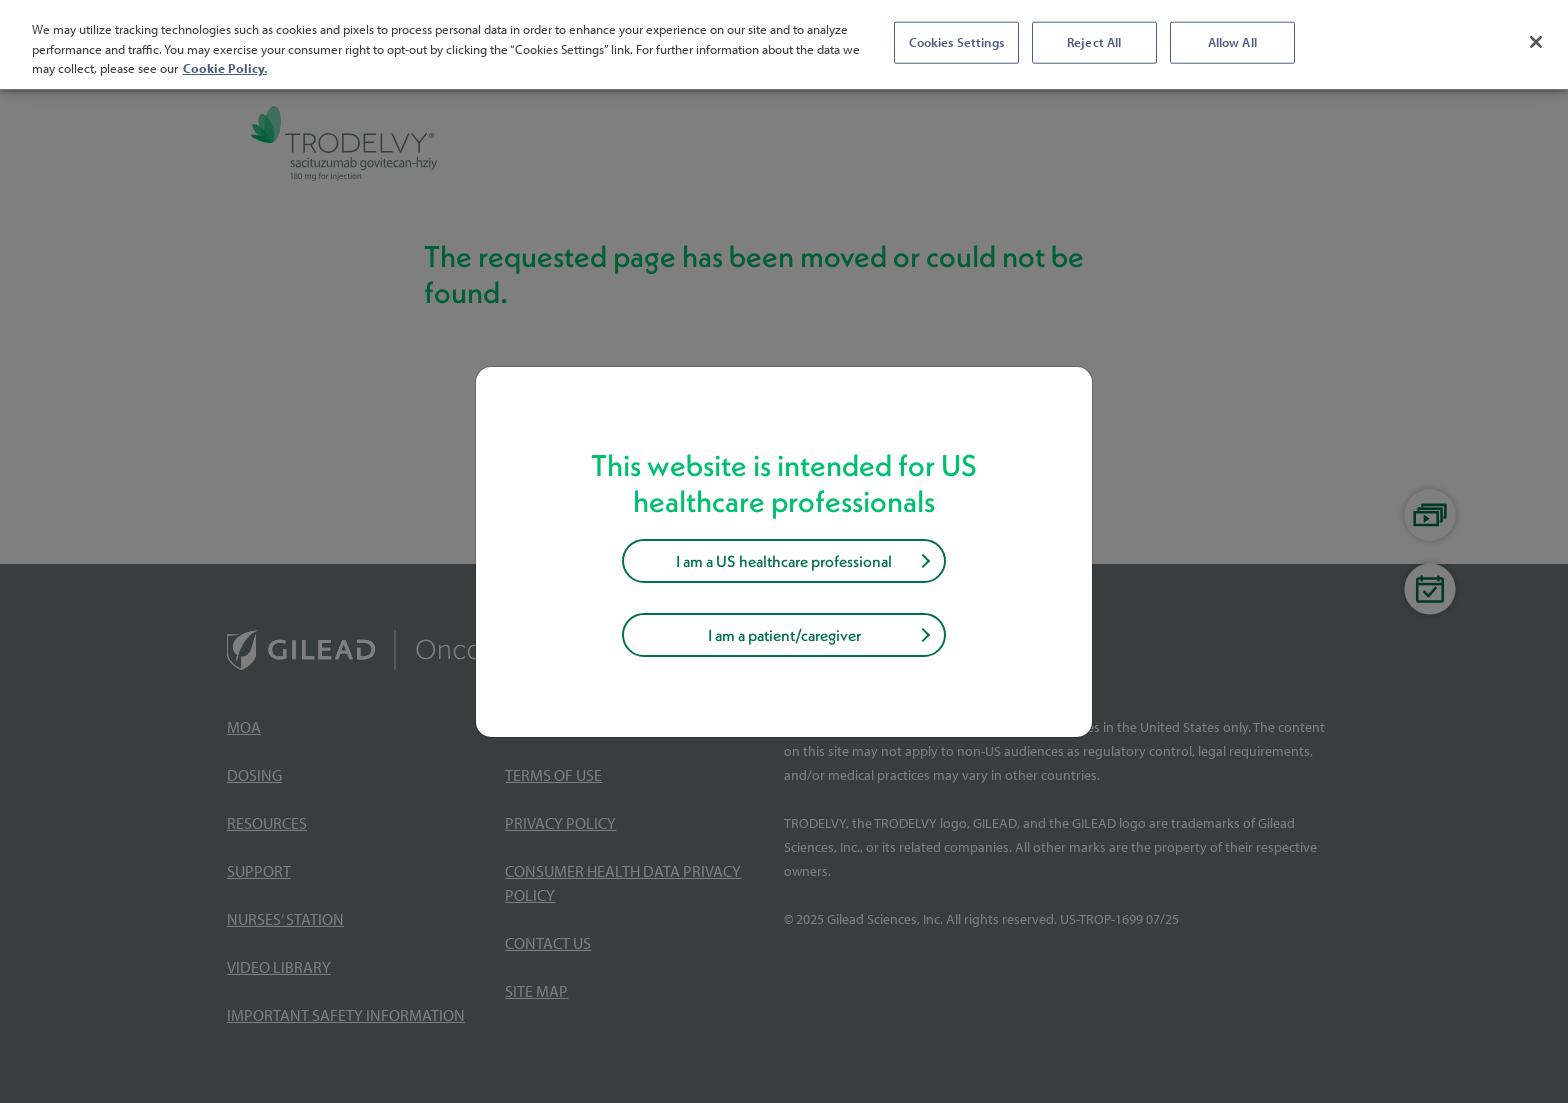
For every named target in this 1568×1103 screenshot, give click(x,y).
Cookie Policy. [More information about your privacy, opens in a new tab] (225, 68)
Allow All (1232, 42)
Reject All (1094, 42)
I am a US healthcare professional (784, 561)
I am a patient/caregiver (784, 635)
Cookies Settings (956, 42)
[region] (784, 44)
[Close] (1536, 42)
